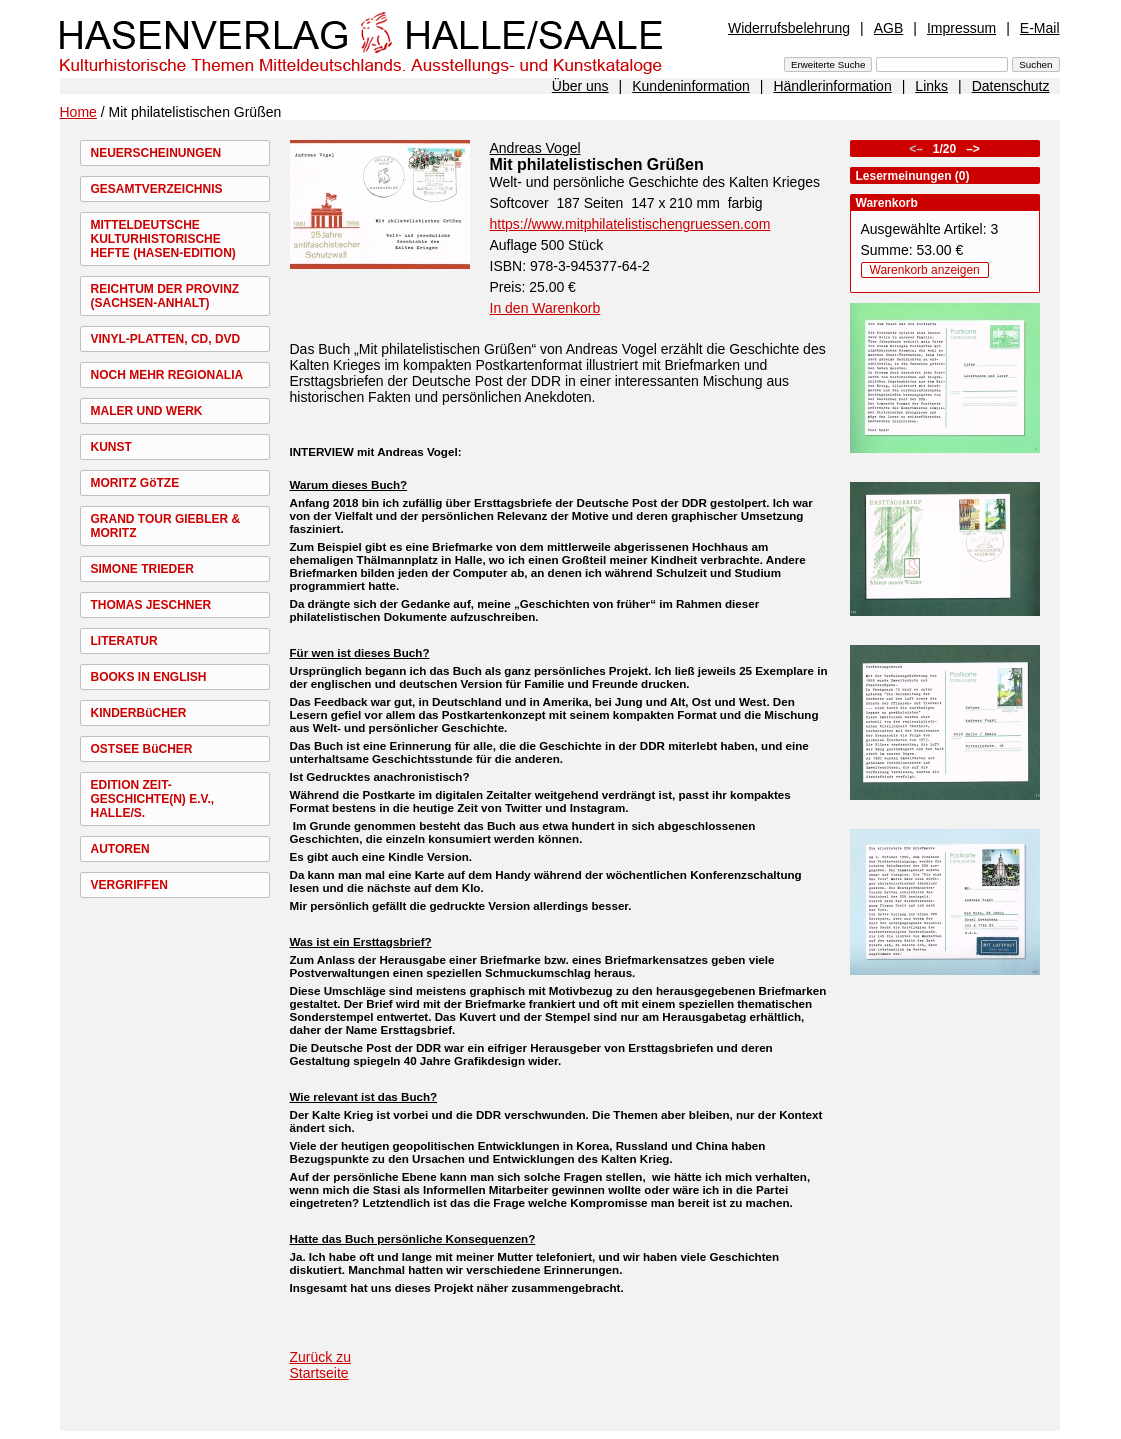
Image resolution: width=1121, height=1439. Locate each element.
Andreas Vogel (535, 148)
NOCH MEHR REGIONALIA (167, 375)
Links (931, 86)
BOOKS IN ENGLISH (149, 677)
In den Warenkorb (545, 308)
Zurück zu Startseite (320, 1365)
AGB (889, 28)
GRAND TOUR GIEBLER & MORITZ (166, 526)
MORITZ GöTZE (135, 483)
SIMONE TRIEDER (142, 569)
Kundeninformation (691, 86)
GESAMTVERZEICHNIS (157, 189)
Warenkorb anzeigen (925, 270)
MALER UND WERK (147, 411)
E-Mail (1040, 28)
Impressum (961, 28)
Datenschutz (1011, 86)
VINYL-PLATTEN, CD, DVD (166, 339)
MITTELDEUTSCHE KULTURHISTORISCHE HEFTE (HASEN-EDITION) (163, 239)
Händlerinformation (832, 86)
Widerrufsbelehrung (789, 28)
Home (78, 112)
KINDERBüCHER (139, 713)
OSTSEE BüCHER (142, 749)
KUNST (111, 447)
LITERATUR (124, 641)
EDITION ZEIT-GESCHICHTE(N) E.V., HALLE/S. (153, 799)
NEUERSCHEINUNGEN (156, 153)
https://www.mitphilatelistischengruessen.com (630, 224)
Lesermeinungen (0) (913, 176)
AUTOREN (120, 849)
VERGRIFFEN (129, 885)
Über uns (580, 86)
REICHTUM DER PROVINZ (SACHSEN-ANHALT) (165, 296)
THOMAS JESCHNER (151, 605)
